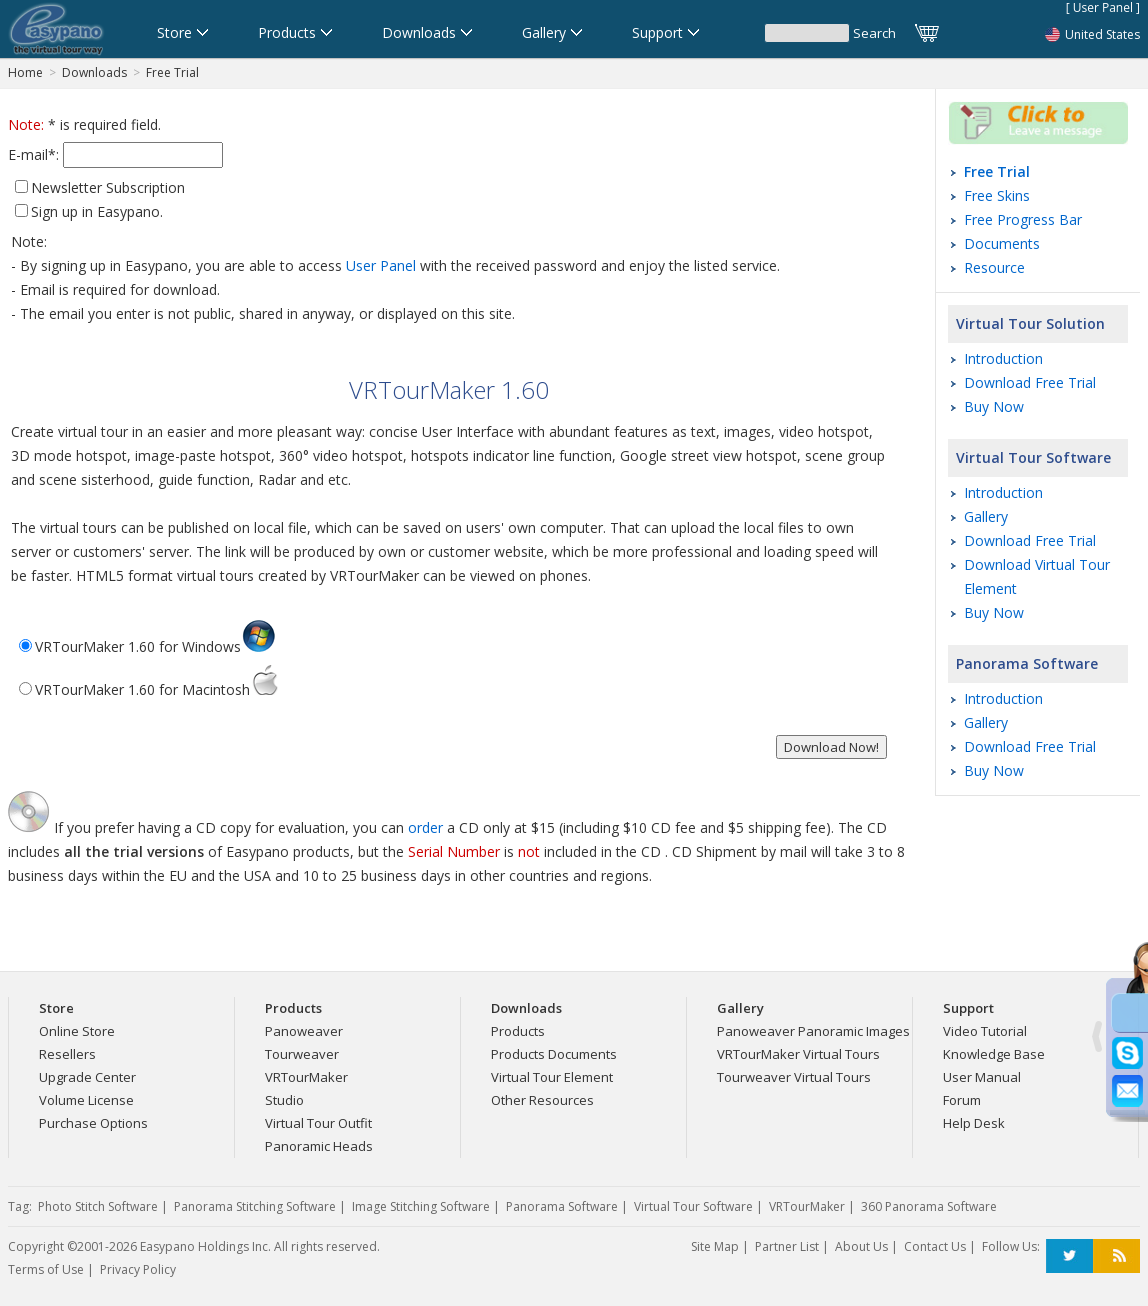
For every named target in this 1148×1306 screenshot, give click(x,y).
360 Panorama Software (929, 1206)
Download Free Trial (1030, 382)
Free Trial (172, 72)
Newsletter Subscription (108, 187)
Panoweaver (304, 1031)
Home (25, 72)
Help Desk (974, 1123)
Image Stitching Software (421, 1206)
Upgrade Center (87, 1077)
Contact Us (935, 1246)
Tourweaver (302, 1054)
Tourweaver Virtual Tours (794, 1077)
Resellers (67, 1054)
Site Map (715, 1246)
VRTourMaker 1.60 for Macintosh (157, 689)
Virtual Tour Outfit (318, 1123)
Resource (994, 267)
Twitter (1069, 1256)
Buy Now (994, 406)
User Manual (982, 1077)
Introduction (1003, 358)
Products (518, 1031)
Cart (928, 33)
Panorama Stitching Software (255, 1206)
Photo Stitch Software (98, 1206)
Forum (962, 1100)
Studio (284, 1100)
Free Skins (997, 195)
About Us (861, 1246)
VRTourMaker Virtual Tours (798, 1054)
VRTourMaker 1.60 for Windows (155, 646)
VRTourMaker (306, 1077)
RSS (1116, 1256)
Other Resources (542, 1100)
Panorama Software (1027, 663)
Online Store (77, 1031)
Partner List (787, 1246)
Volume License (86, 1100)
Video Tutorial (985, 1031)
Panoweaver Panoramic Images (813, 1031)
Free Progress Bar (1023, 219)
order (425, 827)
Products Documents (554, 1054)
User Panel (381, 265)
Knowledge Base (994, 1054)
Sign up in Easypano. (97, 211)
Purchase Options (93, 1123)
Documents (1002, 243)
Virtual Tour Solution (1030, 323)
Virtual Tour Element (552, 1077)
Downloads (94, 72)
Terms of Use (46, 1269)
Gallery (986, 516)
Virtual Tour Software (1033, 457)
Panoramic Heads (319, 1146)
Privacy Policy (138, 1269)
